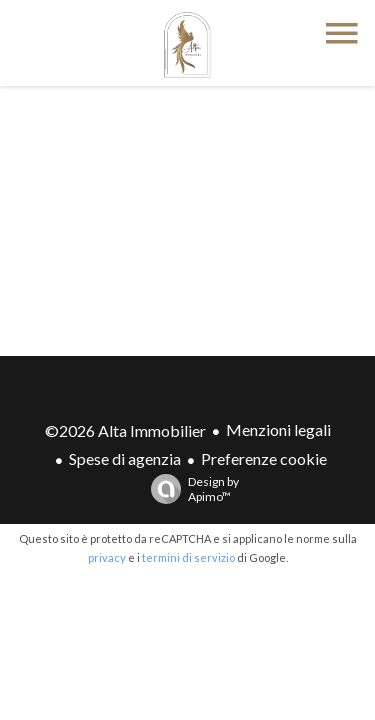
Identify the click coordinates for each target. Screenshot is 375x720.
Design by (190, 489)
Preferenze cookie (264, 458)
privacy (107, 557)
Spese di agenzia (125, 458)
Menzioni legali (278, 429)
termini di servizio (188, 557)
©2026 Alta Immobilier (125, 430)
